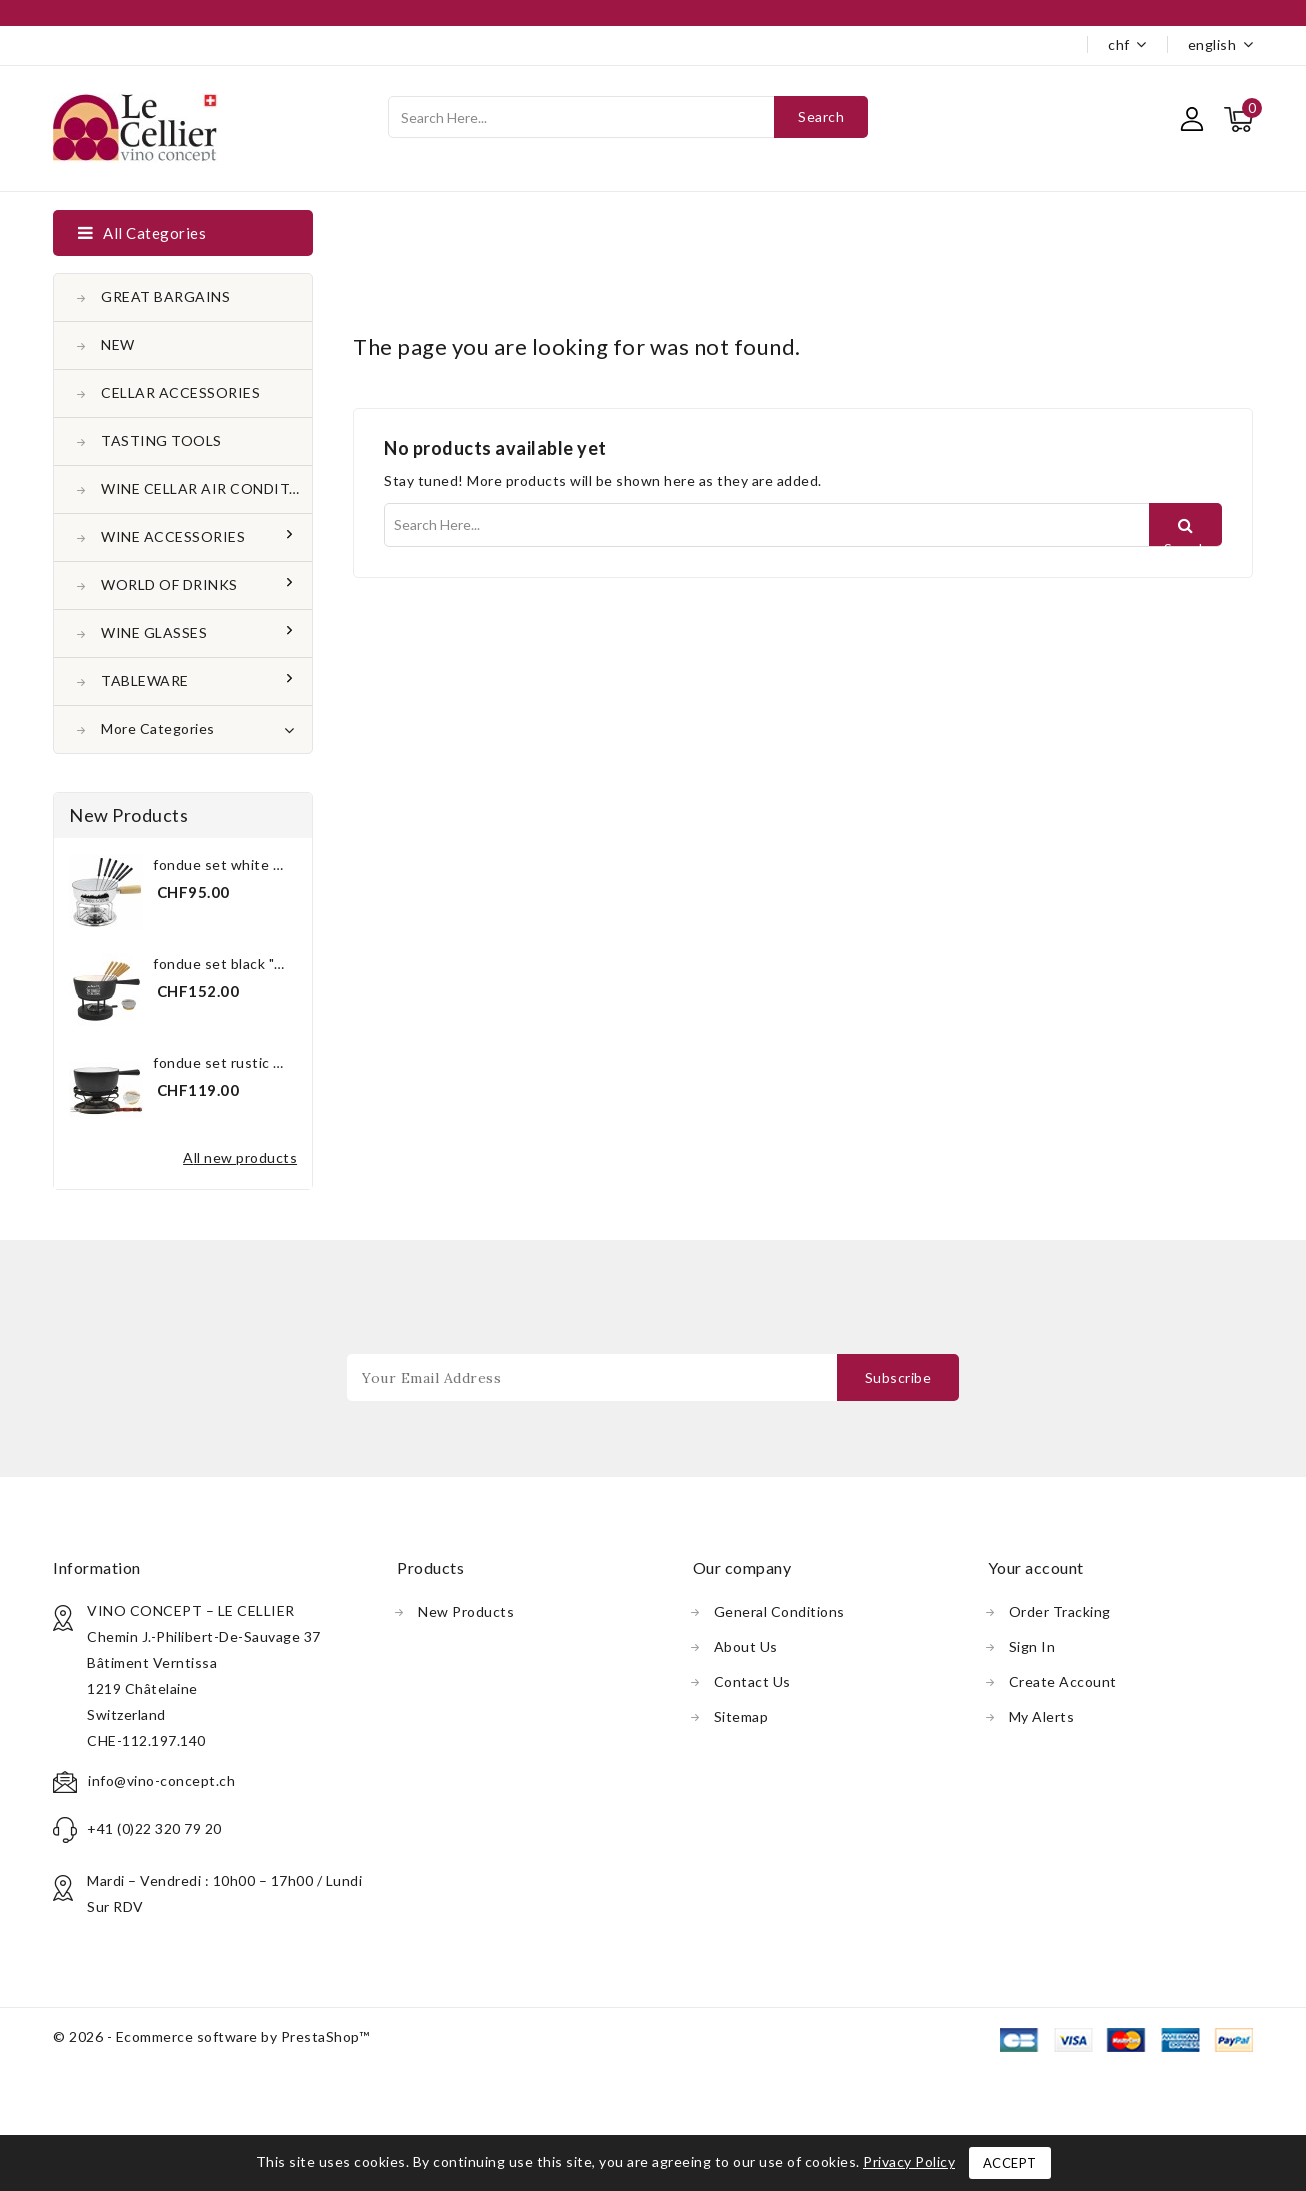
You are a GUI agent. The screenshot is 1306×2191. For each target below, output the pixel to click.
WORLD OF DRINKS (171, 584)
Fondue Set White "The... (232, 864)
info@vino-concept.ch (161, 1780)
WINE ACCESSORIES (175, 536)
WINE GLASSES (156, 632)
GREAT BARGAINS (165, 296)
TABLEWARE (146, 680)
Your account (1036, 1567)
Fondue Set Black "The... (230, 963)
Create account (1063, 1681)
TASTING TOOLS (161, 440)
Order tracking (1060, 1611)
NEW (118, 344)
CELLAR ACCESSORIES (180, 392)
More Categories (197, 727)
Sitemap (741, 1716)
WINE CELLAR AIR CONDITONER (206, 488)
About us (746, 1646)
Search (821, 116)
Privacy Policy (909, 2161)
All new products (240, 1157)
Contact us (752, 1681)
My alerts (1042, 1716)
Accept (1010, 2163)
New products (466, 1611)
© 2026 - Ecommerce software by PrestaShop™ (211, 2036)
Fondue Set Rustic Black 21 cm (252, 1062)
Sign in (1032, 1646)
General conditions (779, 1611)
